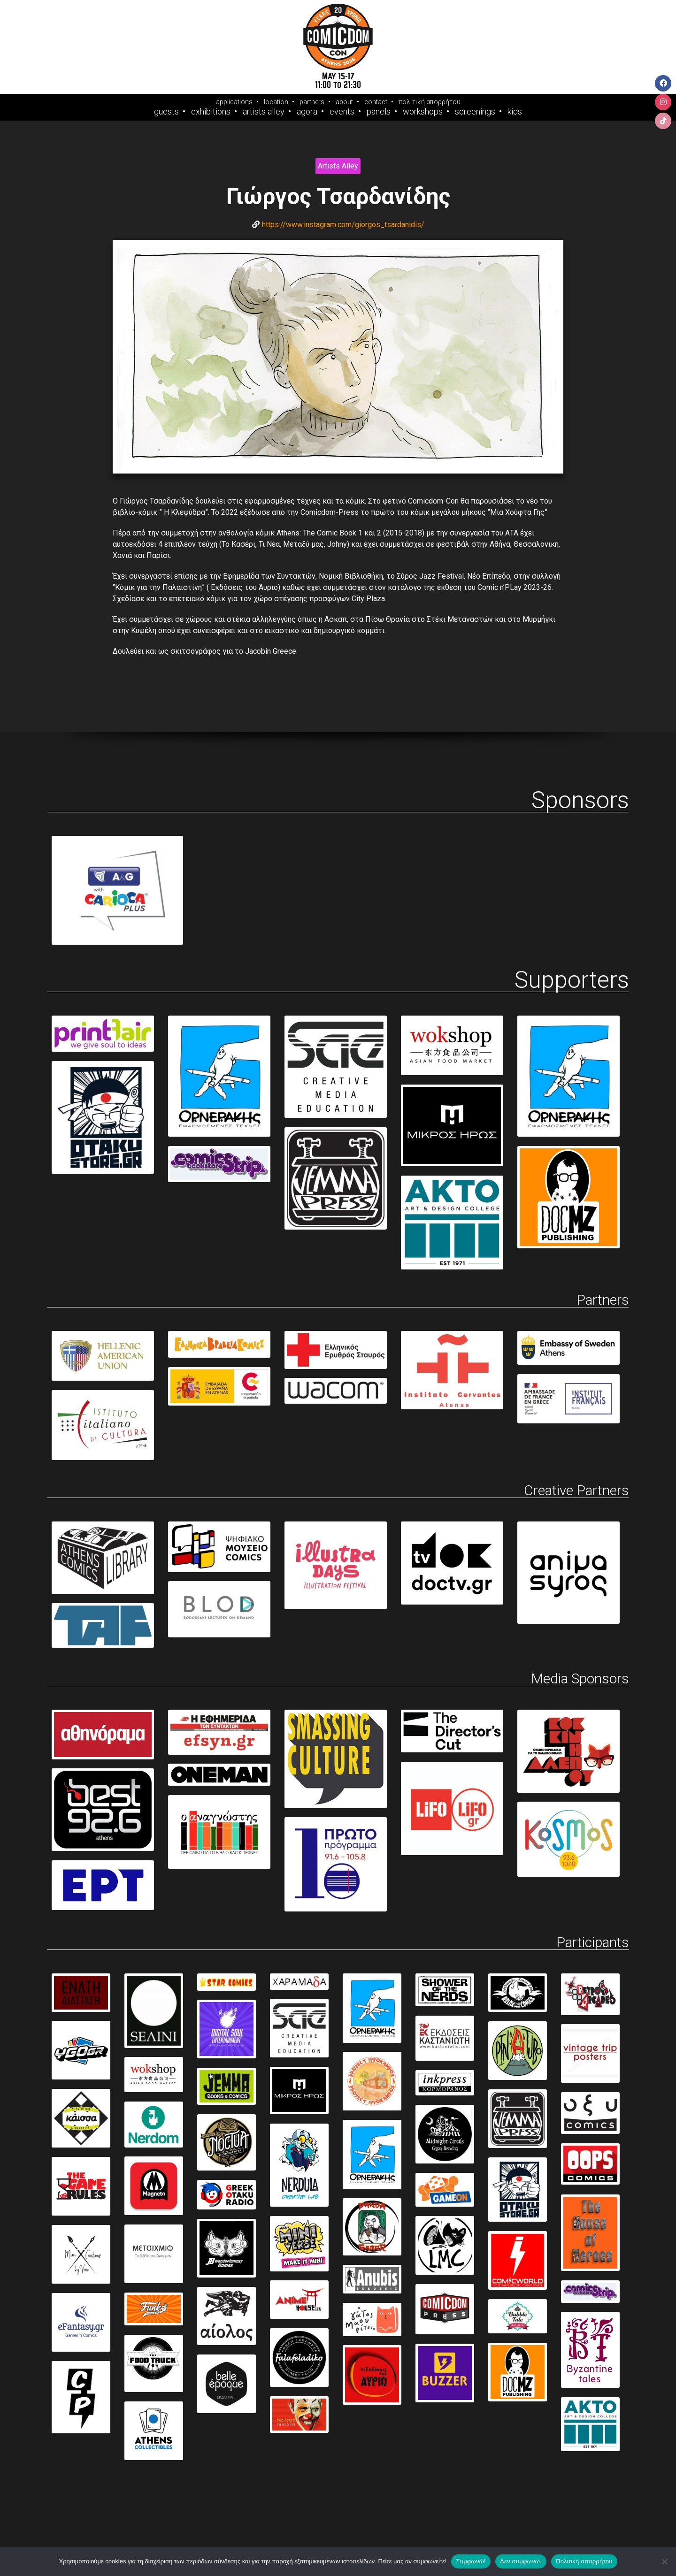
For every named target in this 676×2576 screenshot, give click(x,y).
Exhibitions (210, 111)
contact (375, 102)
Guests (166, 111)
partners (312, 102)
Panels (379, 111)
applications (234, 102)
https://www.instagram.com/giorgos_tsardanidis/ (343, 224)
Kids (514, 111)
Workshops (423, 111)
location (276, 102)
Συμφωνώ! (470, 2561)
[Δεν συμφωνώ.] (664, 2561)
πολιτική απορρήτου (430, 102)
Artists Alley (263, 111)
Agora (307, 111)
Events (342, 111)
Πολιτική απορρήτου (584, 2561)
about (344, 102)
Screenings (475, 111)
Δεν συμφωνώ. (521, 2561)
